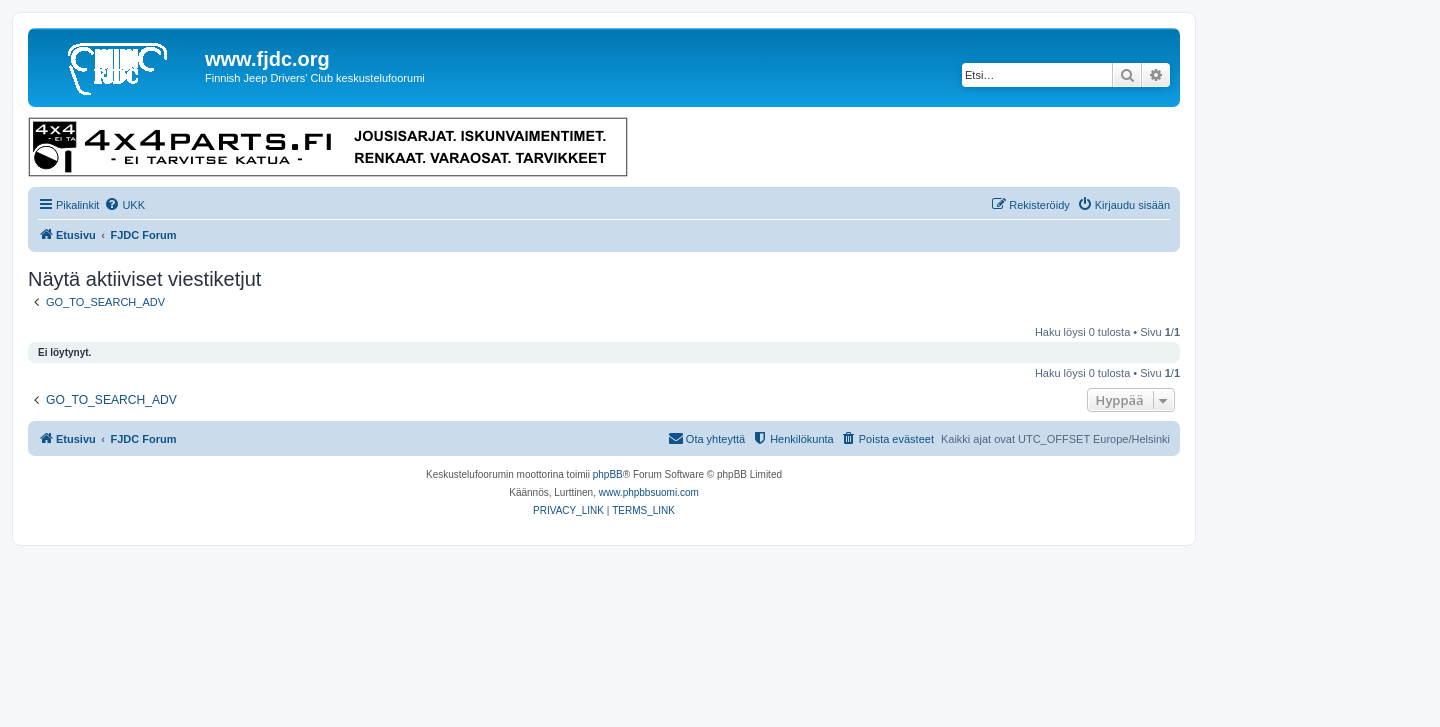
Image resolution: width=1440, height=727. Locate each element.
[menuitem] (124, 205)
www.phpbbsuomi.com (649, 492)
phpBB (608, 474)
